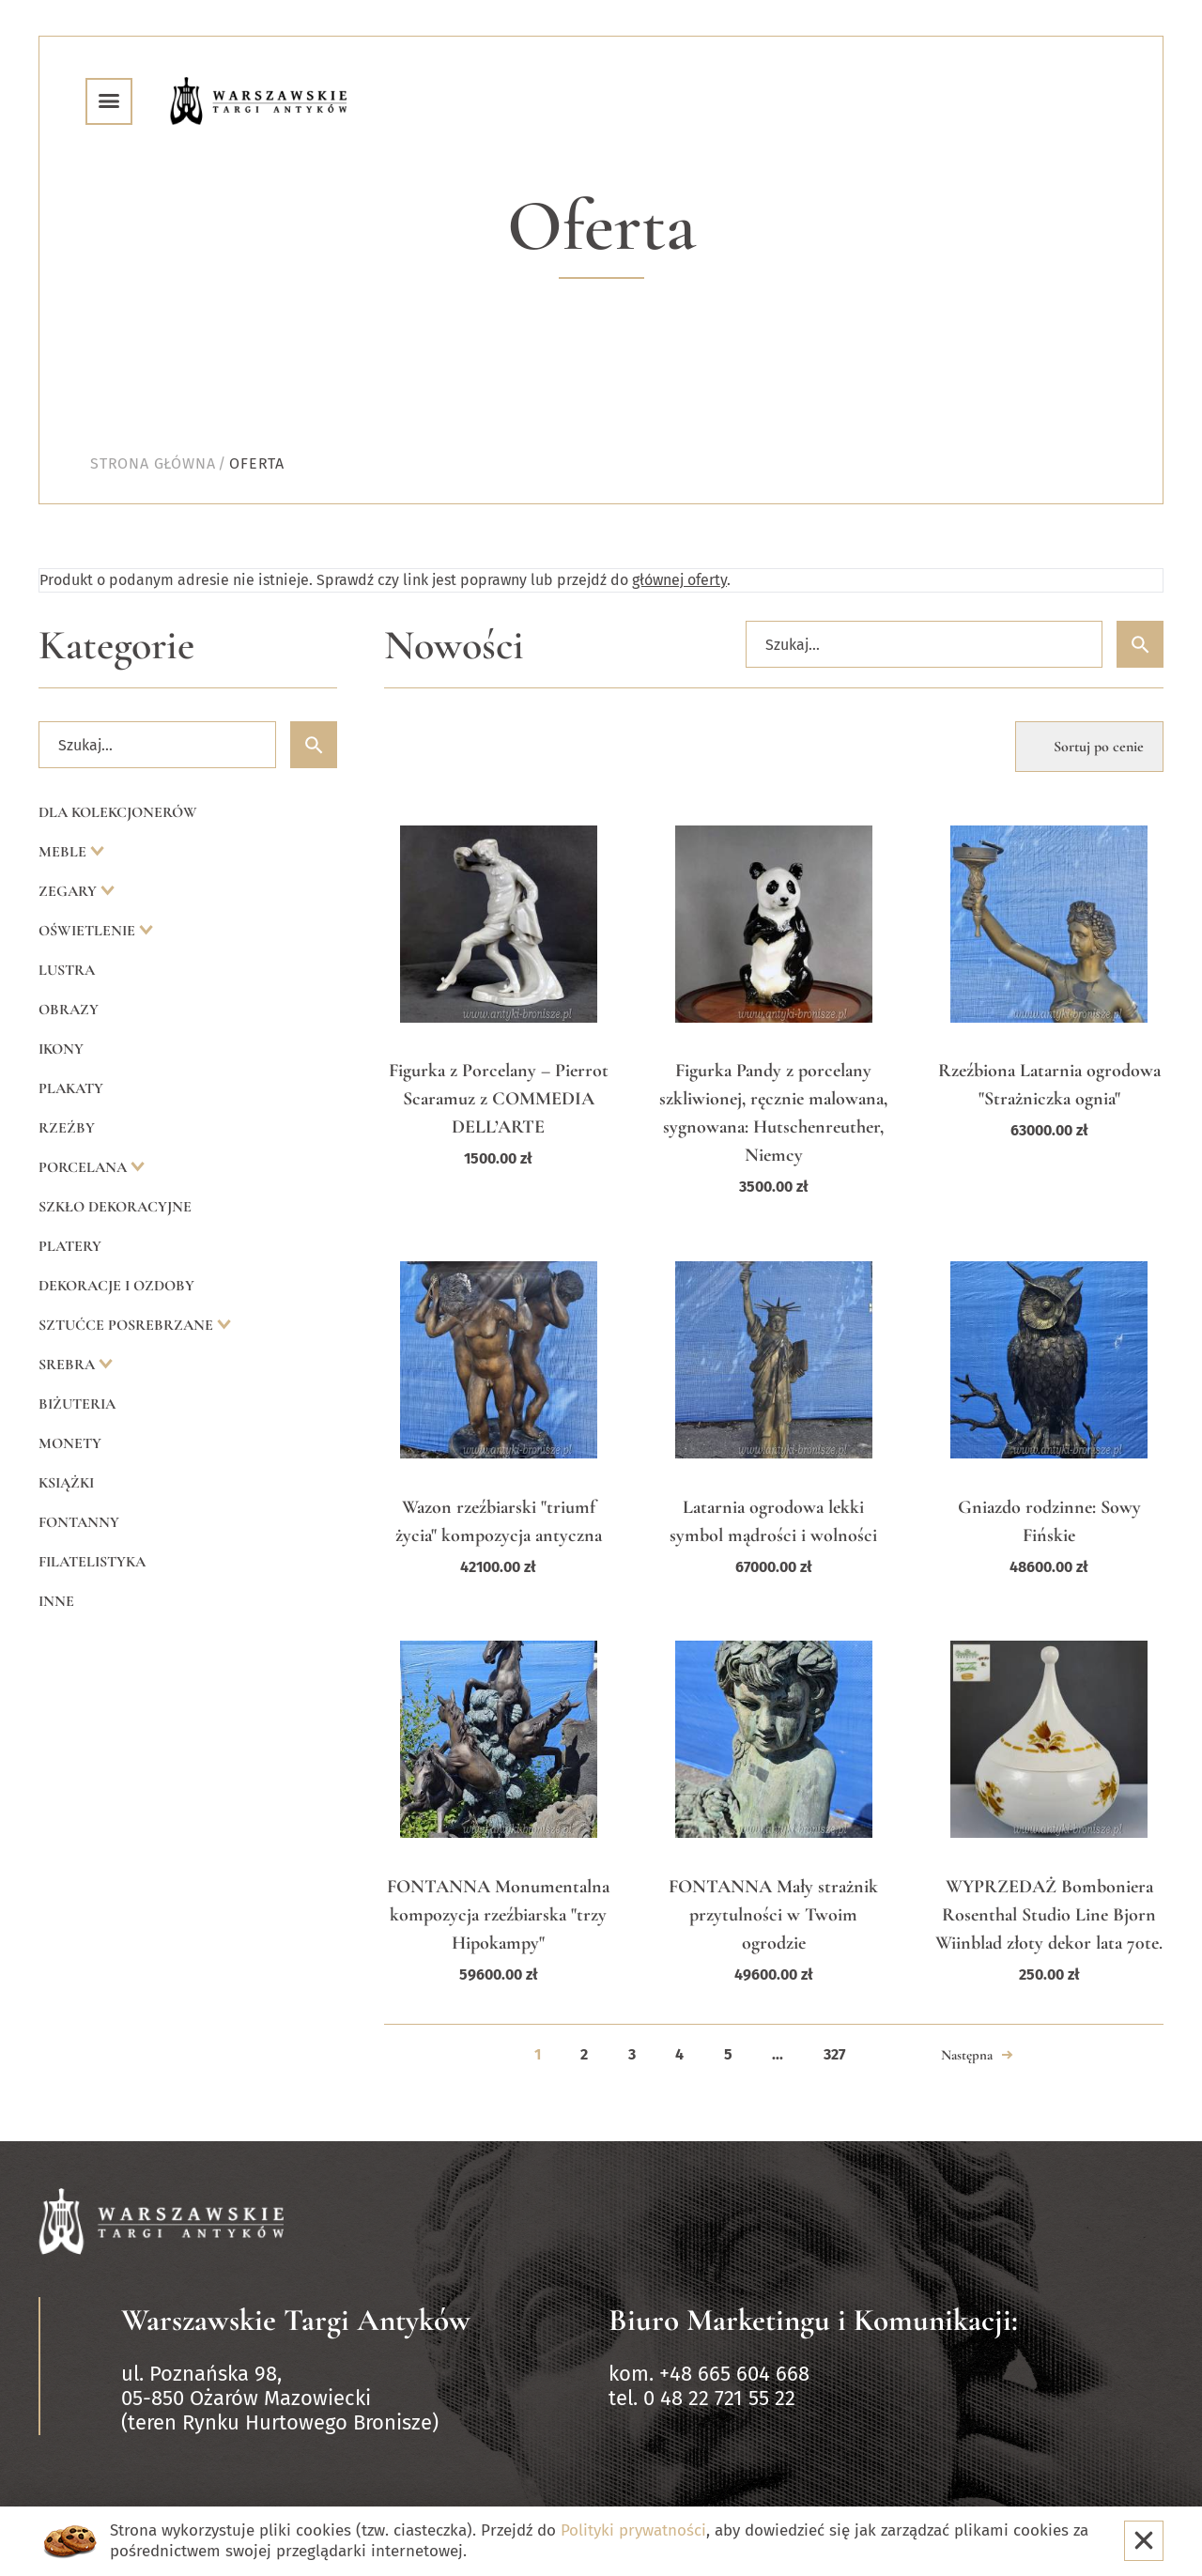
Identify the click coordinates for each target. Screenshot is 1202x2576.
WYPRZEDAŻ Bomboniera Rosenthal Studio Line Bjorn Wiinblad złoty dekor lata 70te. (1049, 1914)
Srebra (69, 1364)
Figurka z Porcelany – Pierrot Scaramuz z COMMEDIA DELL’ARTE (499, 1098)
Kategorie (116, 646)
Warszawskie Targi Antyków (295, 2320)
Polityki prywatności (633, 2530)
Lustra (67, 970)
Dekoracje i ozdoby (116, 1285)
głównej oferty (679, 580)
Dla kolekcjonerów (118, 812)
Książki (66, 1482)
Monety (70, 1443)
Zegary (69, 891)
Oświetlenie (89, 930)
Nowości (454, 646)
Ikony (61, 1049)
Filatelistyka (92, 1561)
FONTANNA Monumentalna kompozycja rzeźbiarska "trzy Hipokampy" (498, 1914)
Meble (64, 851)
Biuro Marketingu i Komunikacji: (813, 2320)
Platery (70, 1246)
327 (834, 2054)
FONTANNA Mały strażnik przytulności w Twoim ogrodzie (773, 1914)
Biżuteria (77, 1404)
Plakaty (71, 1088)
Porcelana (85, 1167)
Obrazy (69, 1009)
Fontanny (79, 1522)
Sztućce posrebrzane (128, 1325)
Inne (56, 1601)
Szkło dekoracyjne (115, 1206)
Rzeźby (67, 1127)
